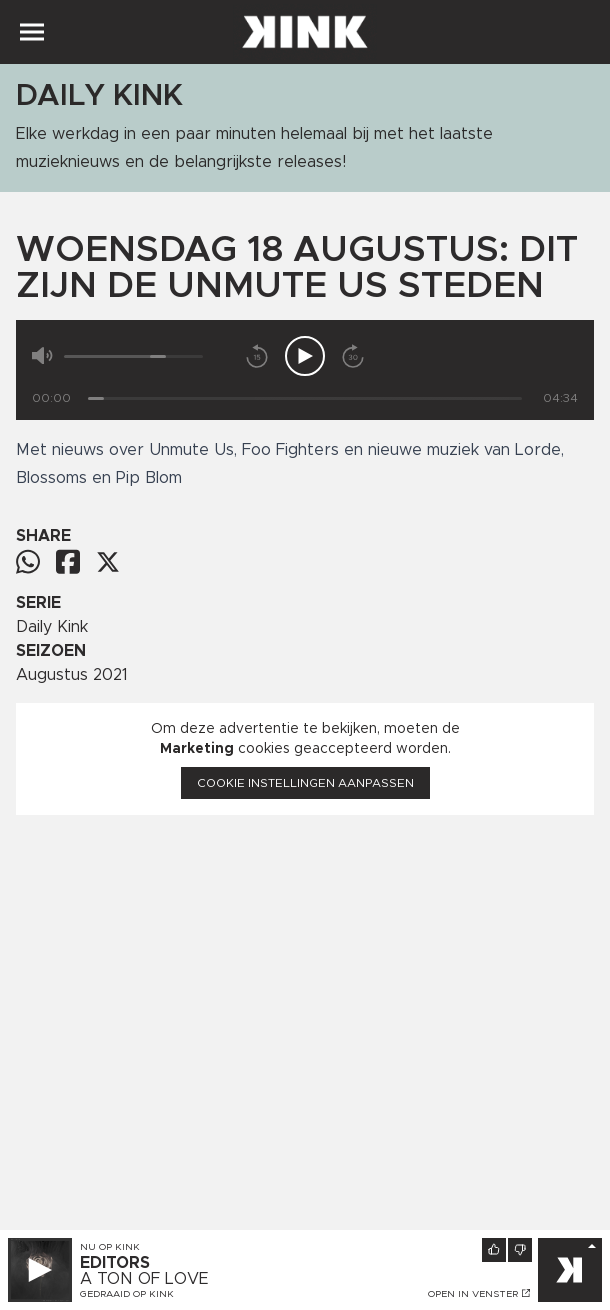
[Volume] (133, 356)
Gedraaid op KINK (127, 1294)
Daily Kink (52, 627)
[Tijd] (305, 398)
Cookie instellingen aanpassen (305, 783)
